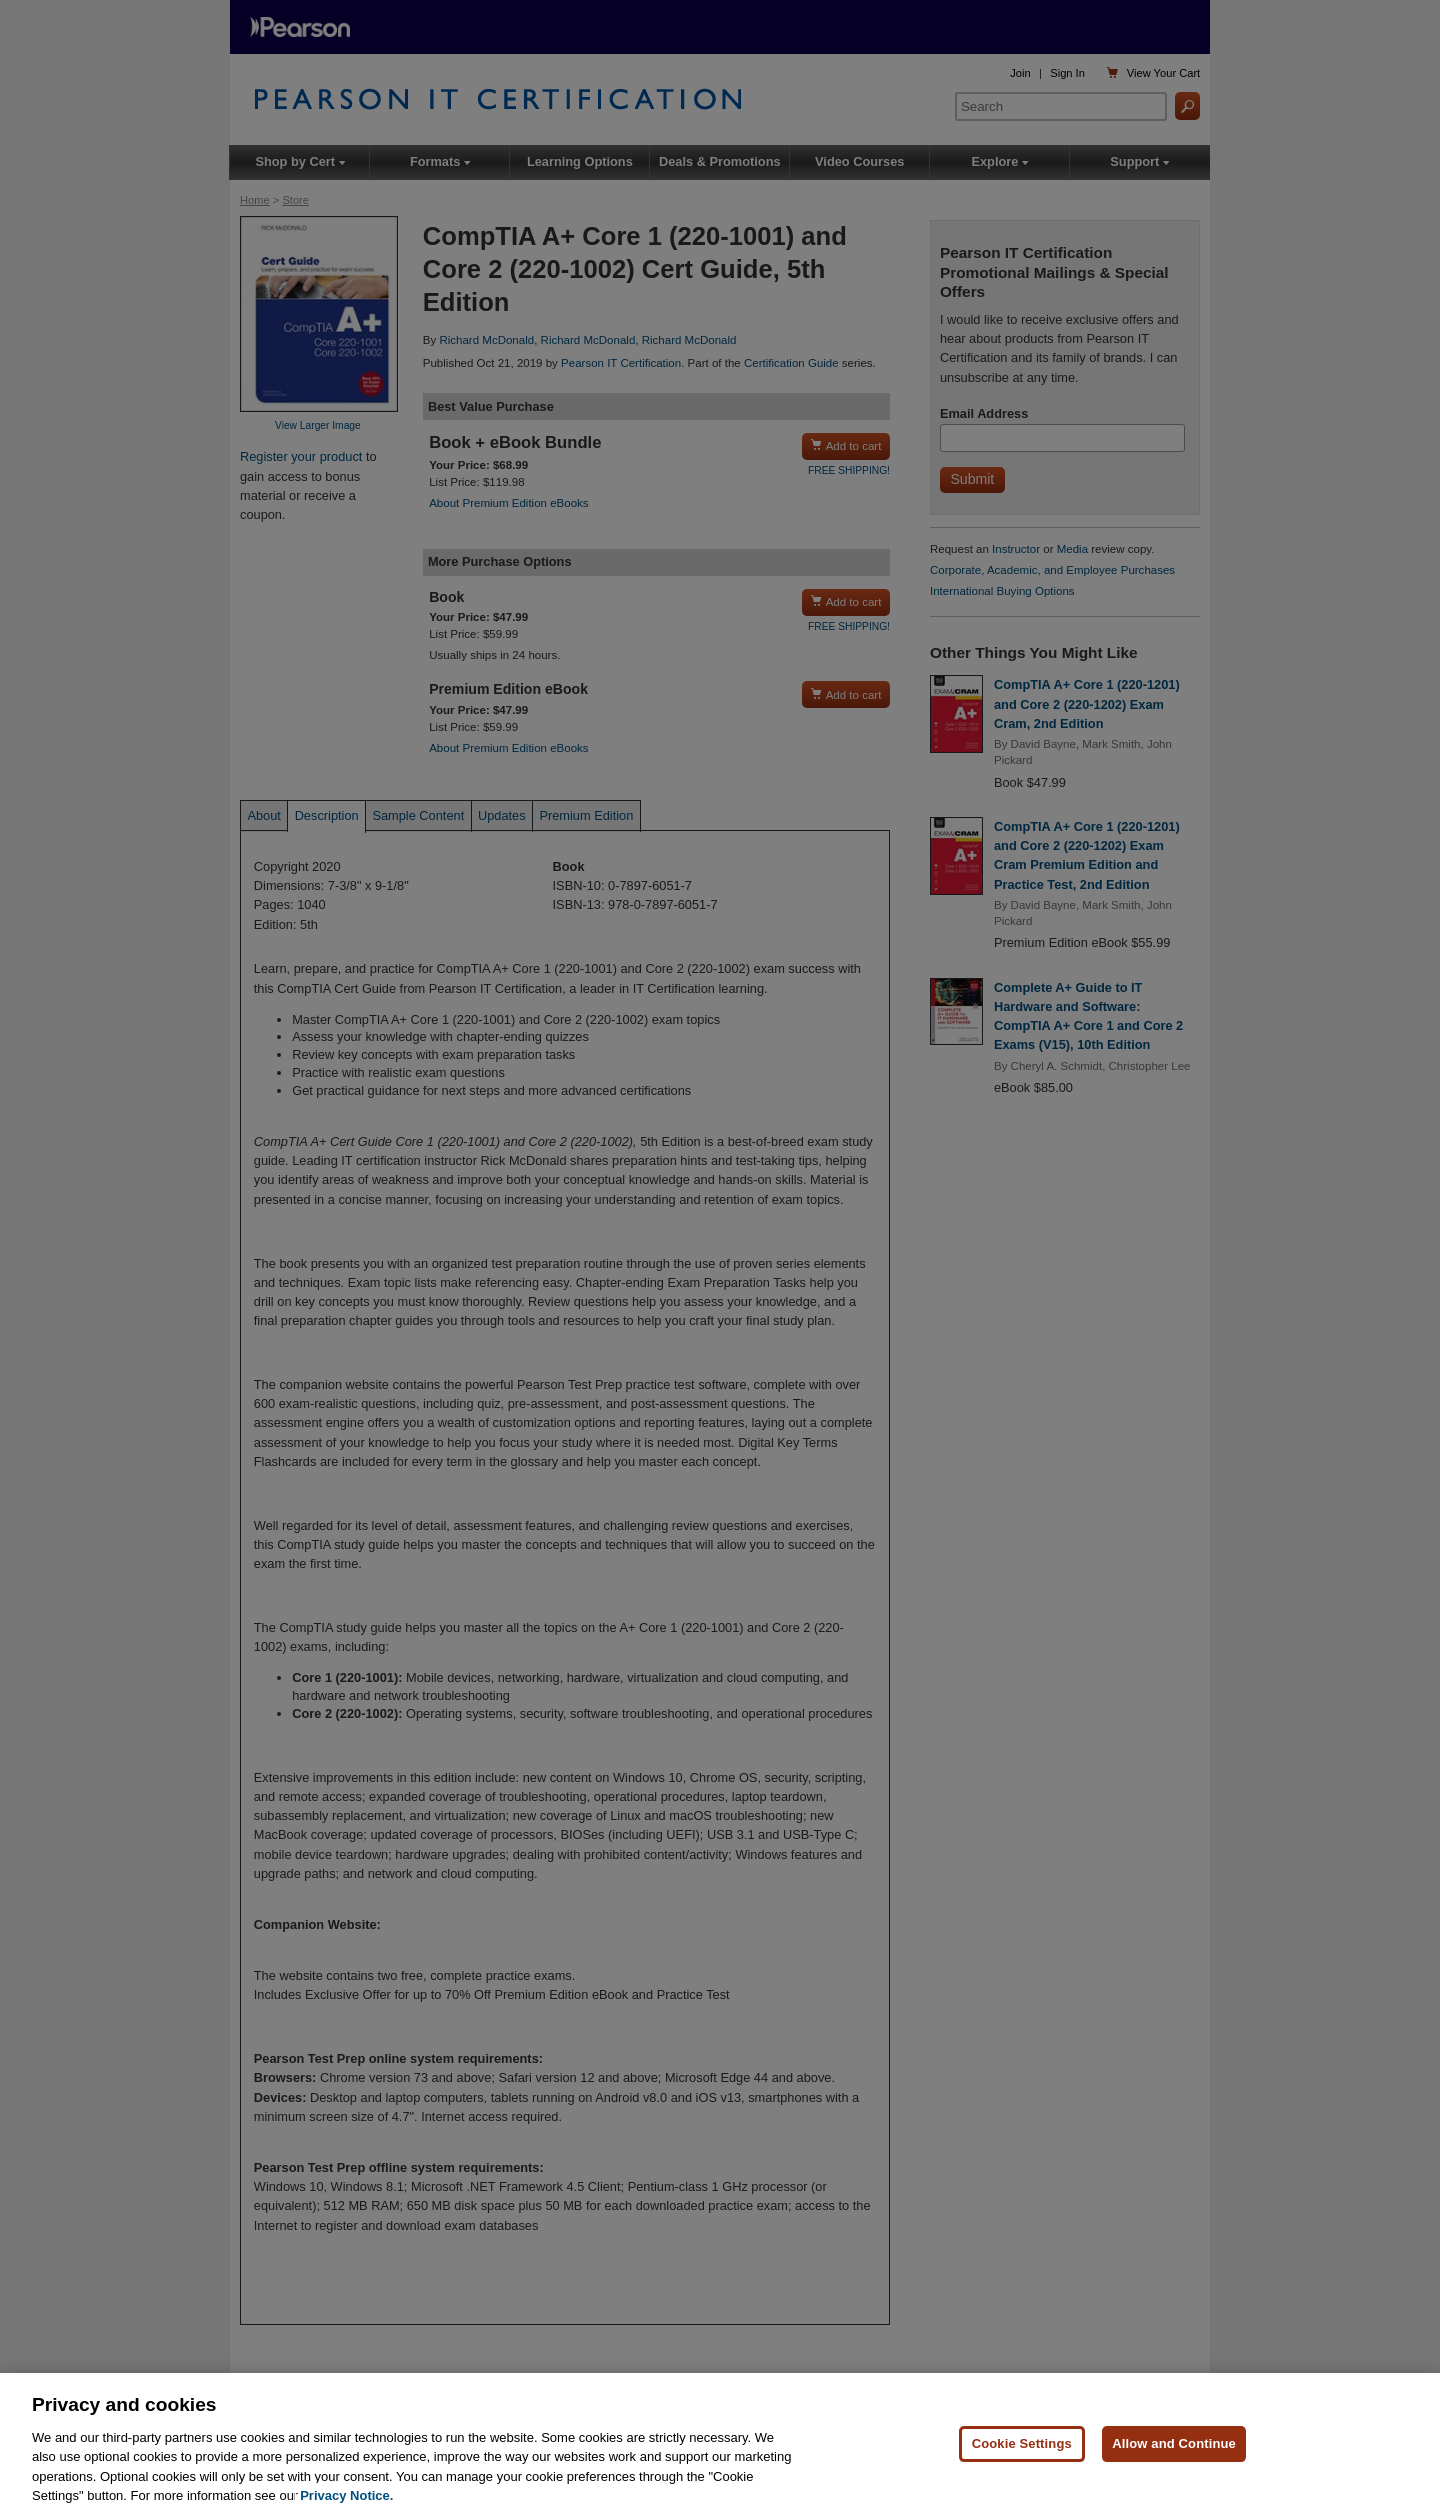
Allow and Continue (1174, 2444)
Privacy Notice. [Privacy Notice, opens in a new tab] (346, 2496)
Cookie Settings (1022, 2444)
